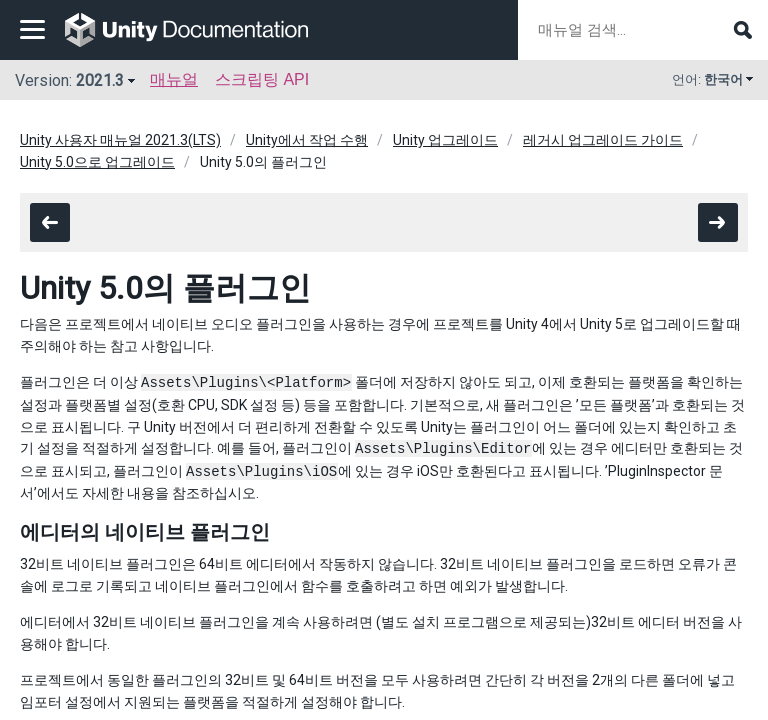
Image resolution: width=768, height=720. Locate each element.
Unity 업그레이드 (445, 140)
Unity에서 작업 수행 (307, 140)
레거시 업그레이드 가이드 (603, 140)
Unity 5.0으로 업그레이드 (97, 162)
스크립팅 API (262, 79)
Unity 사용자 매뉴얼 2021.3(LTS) (120, 140)
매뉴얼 (174, 79)
